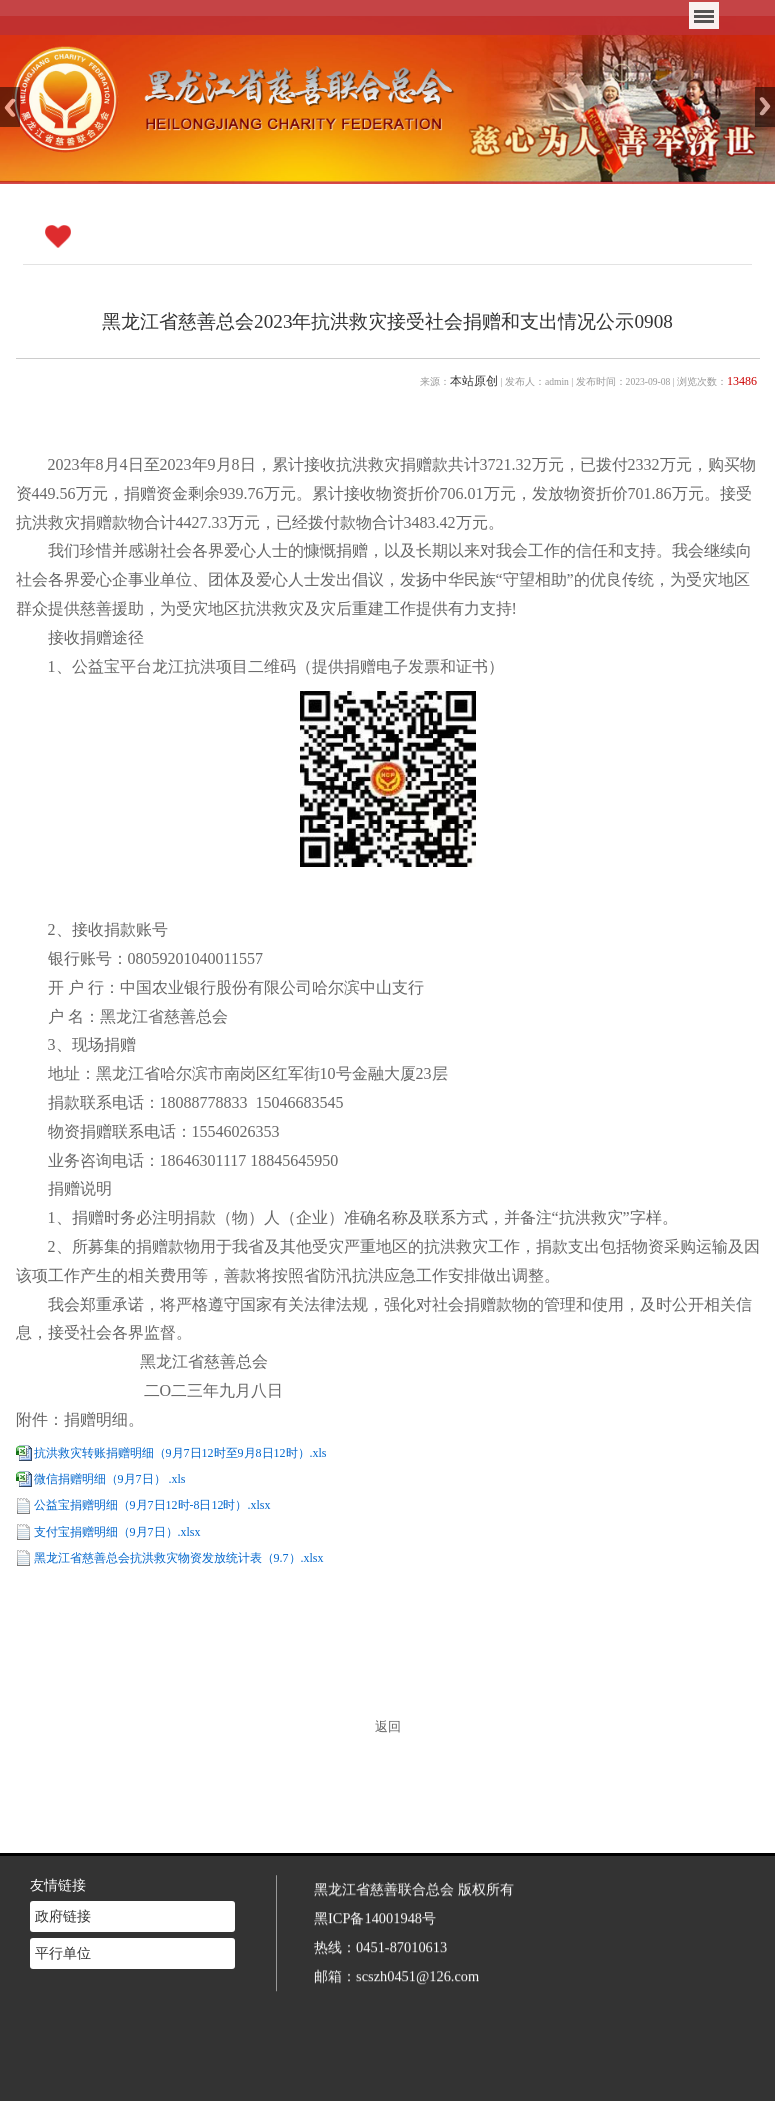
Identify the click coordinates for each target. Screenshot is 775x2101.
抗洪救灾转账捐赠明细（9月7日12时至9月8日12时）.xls (180, 1453)
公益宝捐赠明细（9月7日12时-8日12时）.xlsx (152, 1505)
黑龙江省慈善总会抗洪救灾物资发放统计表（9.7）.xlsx (179, 1558)
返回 (388, 1727)
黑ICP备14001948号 (375, 1884)
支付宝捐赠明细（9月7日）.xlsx (117, 1532)
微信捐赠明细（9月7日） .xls (110, 1479)
